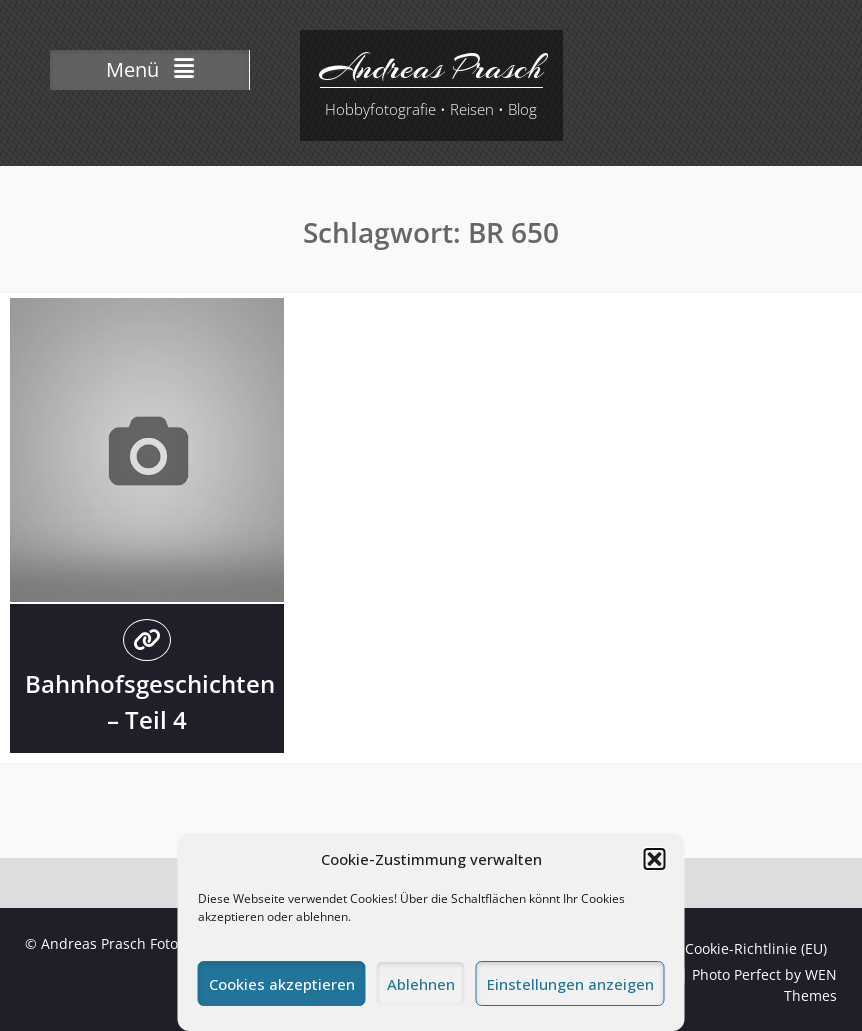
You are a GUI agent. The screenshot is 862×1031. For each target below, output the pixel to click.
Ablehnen (421, 984)
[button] (655, 859)
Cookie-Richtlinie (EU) (756, 948)
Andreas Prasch (431, 68)
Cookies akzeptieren (282, 984)
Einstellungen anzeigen (570, 984)
